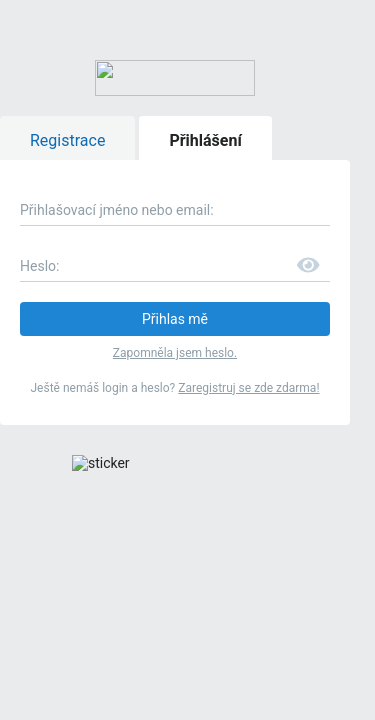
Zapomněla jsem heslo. (187, 192)
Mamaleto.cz (61, 524)
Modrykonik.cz (248, 501)
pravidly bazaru (140, 479)
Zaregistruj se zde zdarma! (261, 226)
